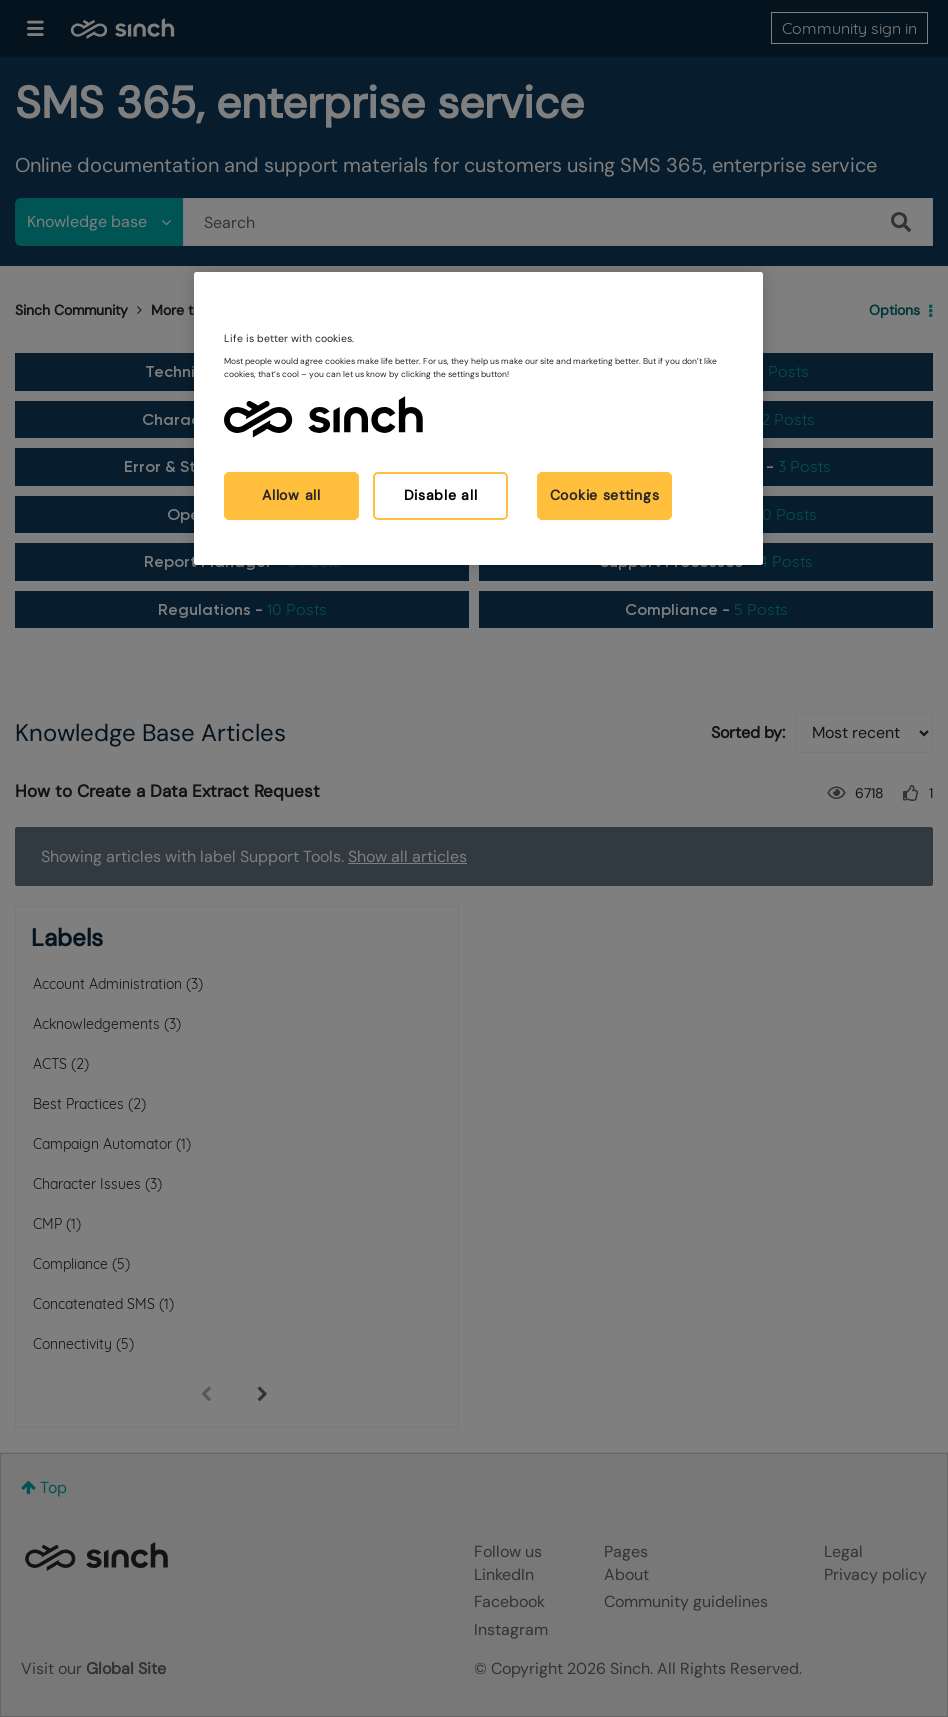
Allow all (291, 495)
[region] (478, 418)
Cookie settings (605, 495)
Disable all (441, 495)
